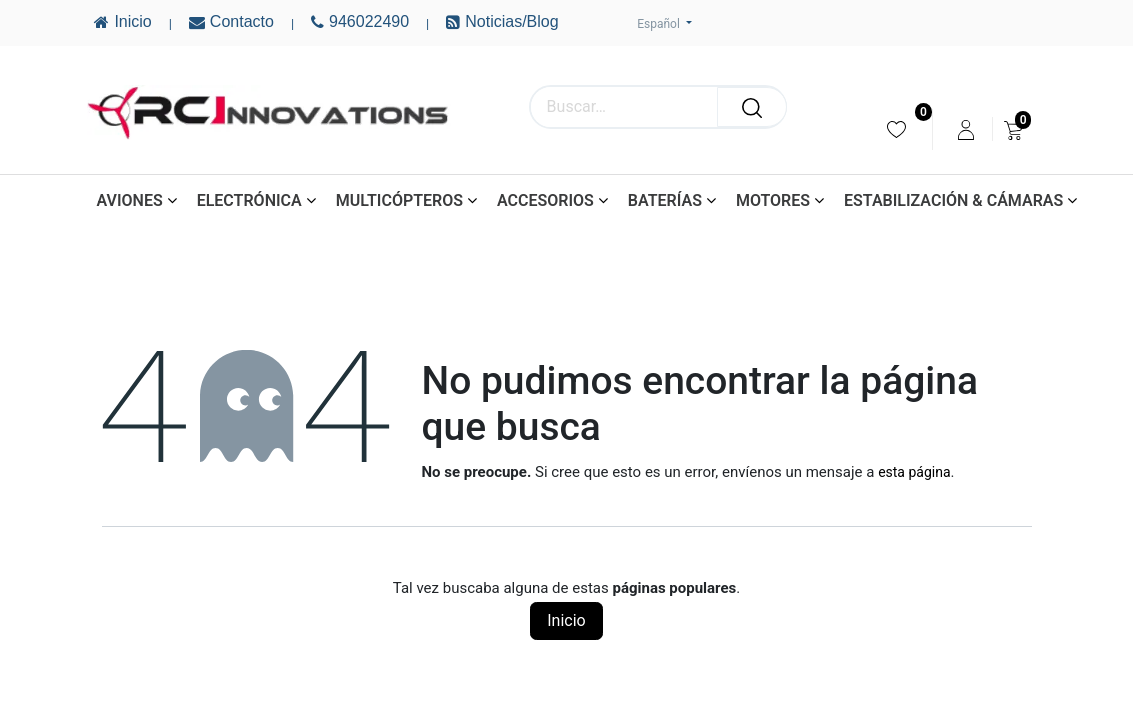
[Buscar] (752, 107)
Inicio (566, 620)
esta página (914, 472)
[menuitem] (896, 129)
